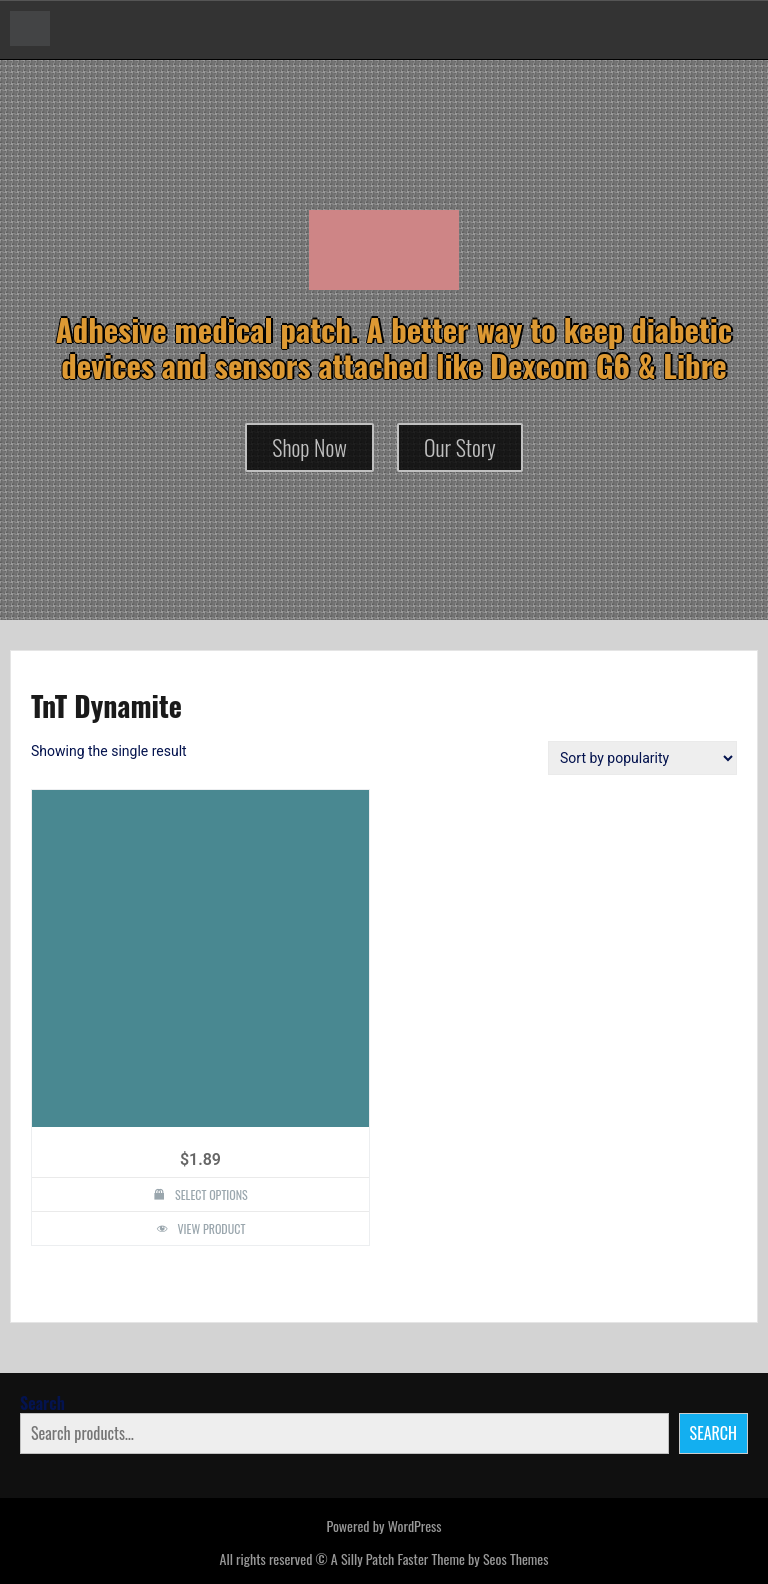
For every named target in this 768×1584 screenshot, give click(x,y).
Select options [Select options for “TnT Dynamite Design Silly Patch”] (211, 1194)
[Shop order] (642, 758)
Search (42, 1403)
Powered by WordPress (383, 1525)
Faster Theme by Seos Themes (472, 1558)
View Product (212, 1228)
